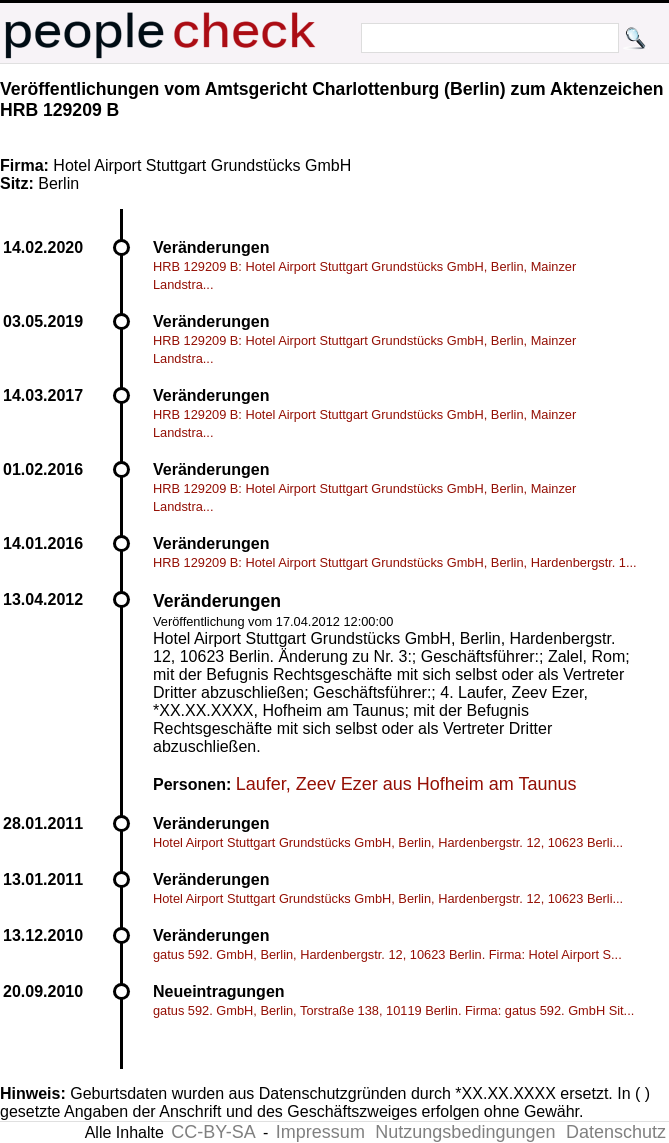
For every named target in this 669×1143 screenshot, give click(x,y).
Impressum (320, 1132)
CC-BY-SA (213, 1132)
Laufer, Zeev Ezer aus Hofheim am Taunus (406, 784)
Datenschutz (616, 1132)
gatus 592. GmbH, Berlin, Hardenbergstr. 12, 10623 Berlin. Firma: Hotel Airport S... (387, 954)
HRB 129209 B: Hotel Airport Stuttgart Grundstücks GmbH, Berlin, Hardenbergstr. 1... (395, 562)
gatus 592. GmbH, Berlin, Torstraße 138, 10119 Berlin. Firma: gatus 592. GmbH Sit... (393, 1010)
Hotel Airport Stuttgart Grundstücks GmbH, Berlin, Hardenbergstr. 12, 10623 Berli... (388, 842)
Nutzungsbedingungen (465, 1132)
